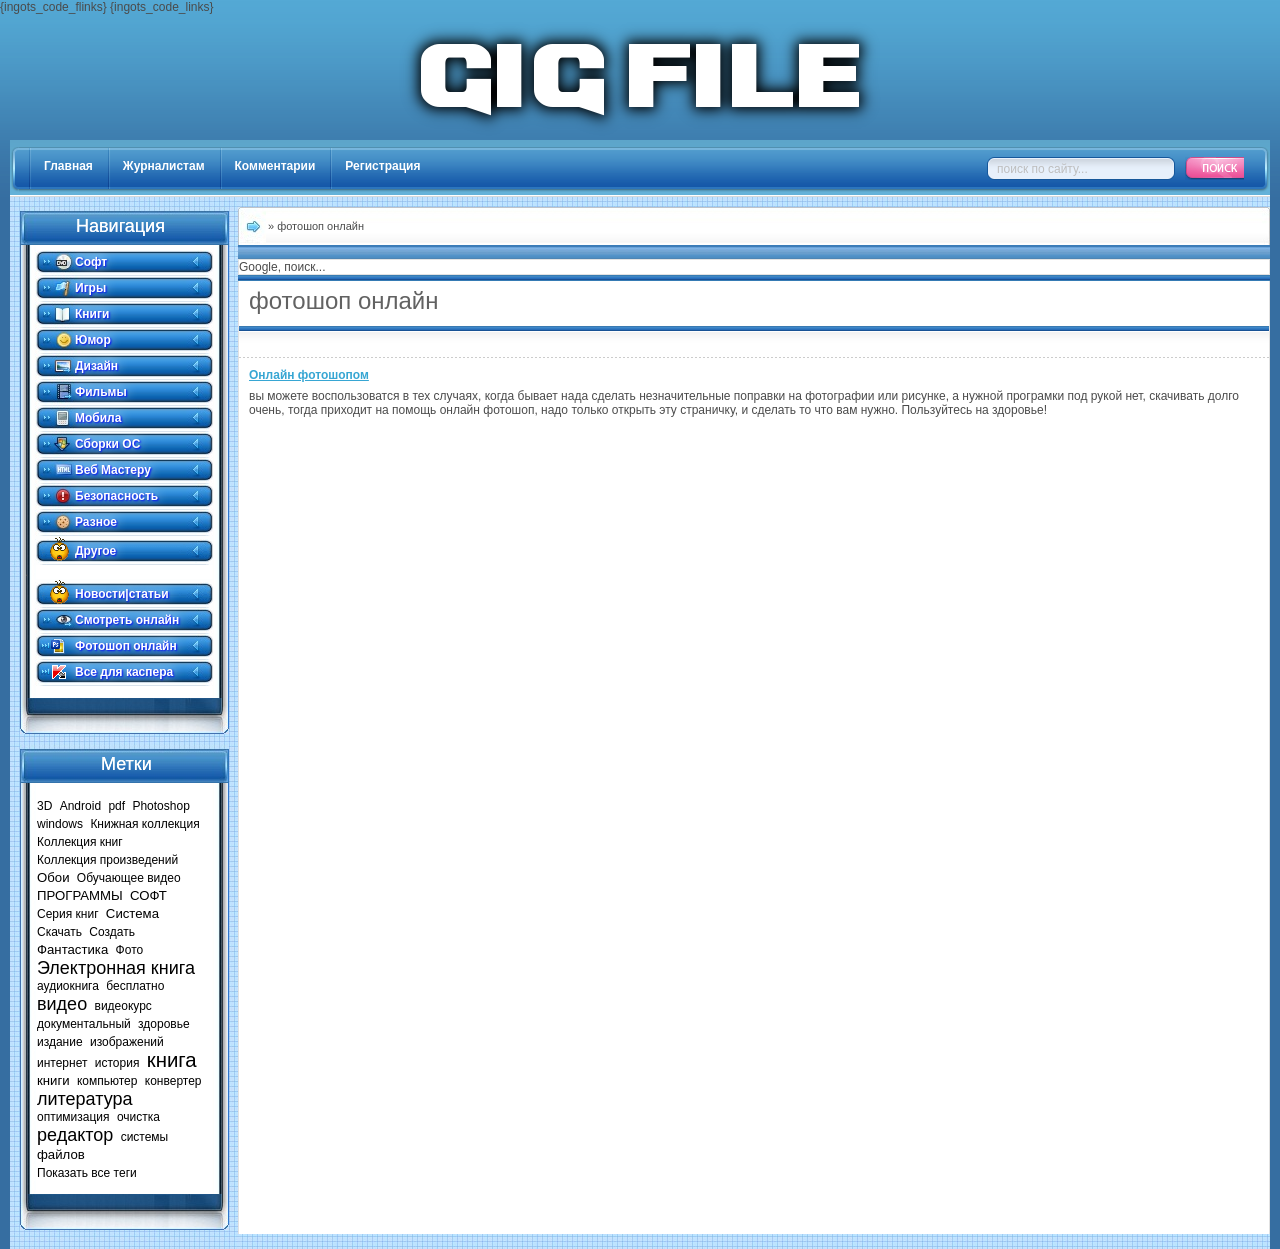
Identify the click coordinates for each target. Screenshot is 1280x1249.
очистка (138, 1117)
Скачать (59, 932)
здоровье (164, 1024)
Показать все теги (87, 1173)
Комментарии (275, 166)
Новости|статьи (122, 594)
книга (172, 1060)
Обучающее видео (129, 878)
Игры (90, 288)
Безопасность (116, 496)
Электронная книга (116, 968)
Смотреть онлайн (127, 620)
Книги (92, 314)
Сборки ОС (107, 444)
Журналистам (164, 166)
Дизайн (96, 366)
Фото (130, 950)
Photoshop (160, 806)
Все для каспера (124, 672)
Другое (95, 551)
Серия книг (68, 914)
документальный (84, 1024)
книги (53, 1080)
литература (85, 1099)
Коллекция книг (80, 842)
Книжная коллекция (144, 824)
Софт (91, 262)
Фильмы (101, 392)
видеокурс (123, 1006)
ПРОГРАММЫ (80, 895)
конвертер (173, 1081)
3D (44, 806)
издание (60, 1042)
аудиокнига (68, 986)
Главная (68, 166)
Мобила (98, 418)
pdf (116, 806)
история (117, 1063)
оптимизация (73, 1117)
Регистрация (382, 166)
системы (145, 1137)
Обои (53, 877)
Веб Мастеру (113, 470)
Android (80, 806)
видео (62, 1004)
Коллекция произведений (107, 860)
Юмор (93, 340)
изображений (127, 1042)
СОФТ (148, 895)
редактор (75, 1135)
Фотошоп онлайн (126, 646)
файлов (61, 1154)
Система (132, 913)
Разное (96, 522)
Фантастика (72, 949)
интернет (62, 1063)
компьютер (107, 1081)
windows (60, 824)
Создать (112, 932)
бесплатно (135, 986)
